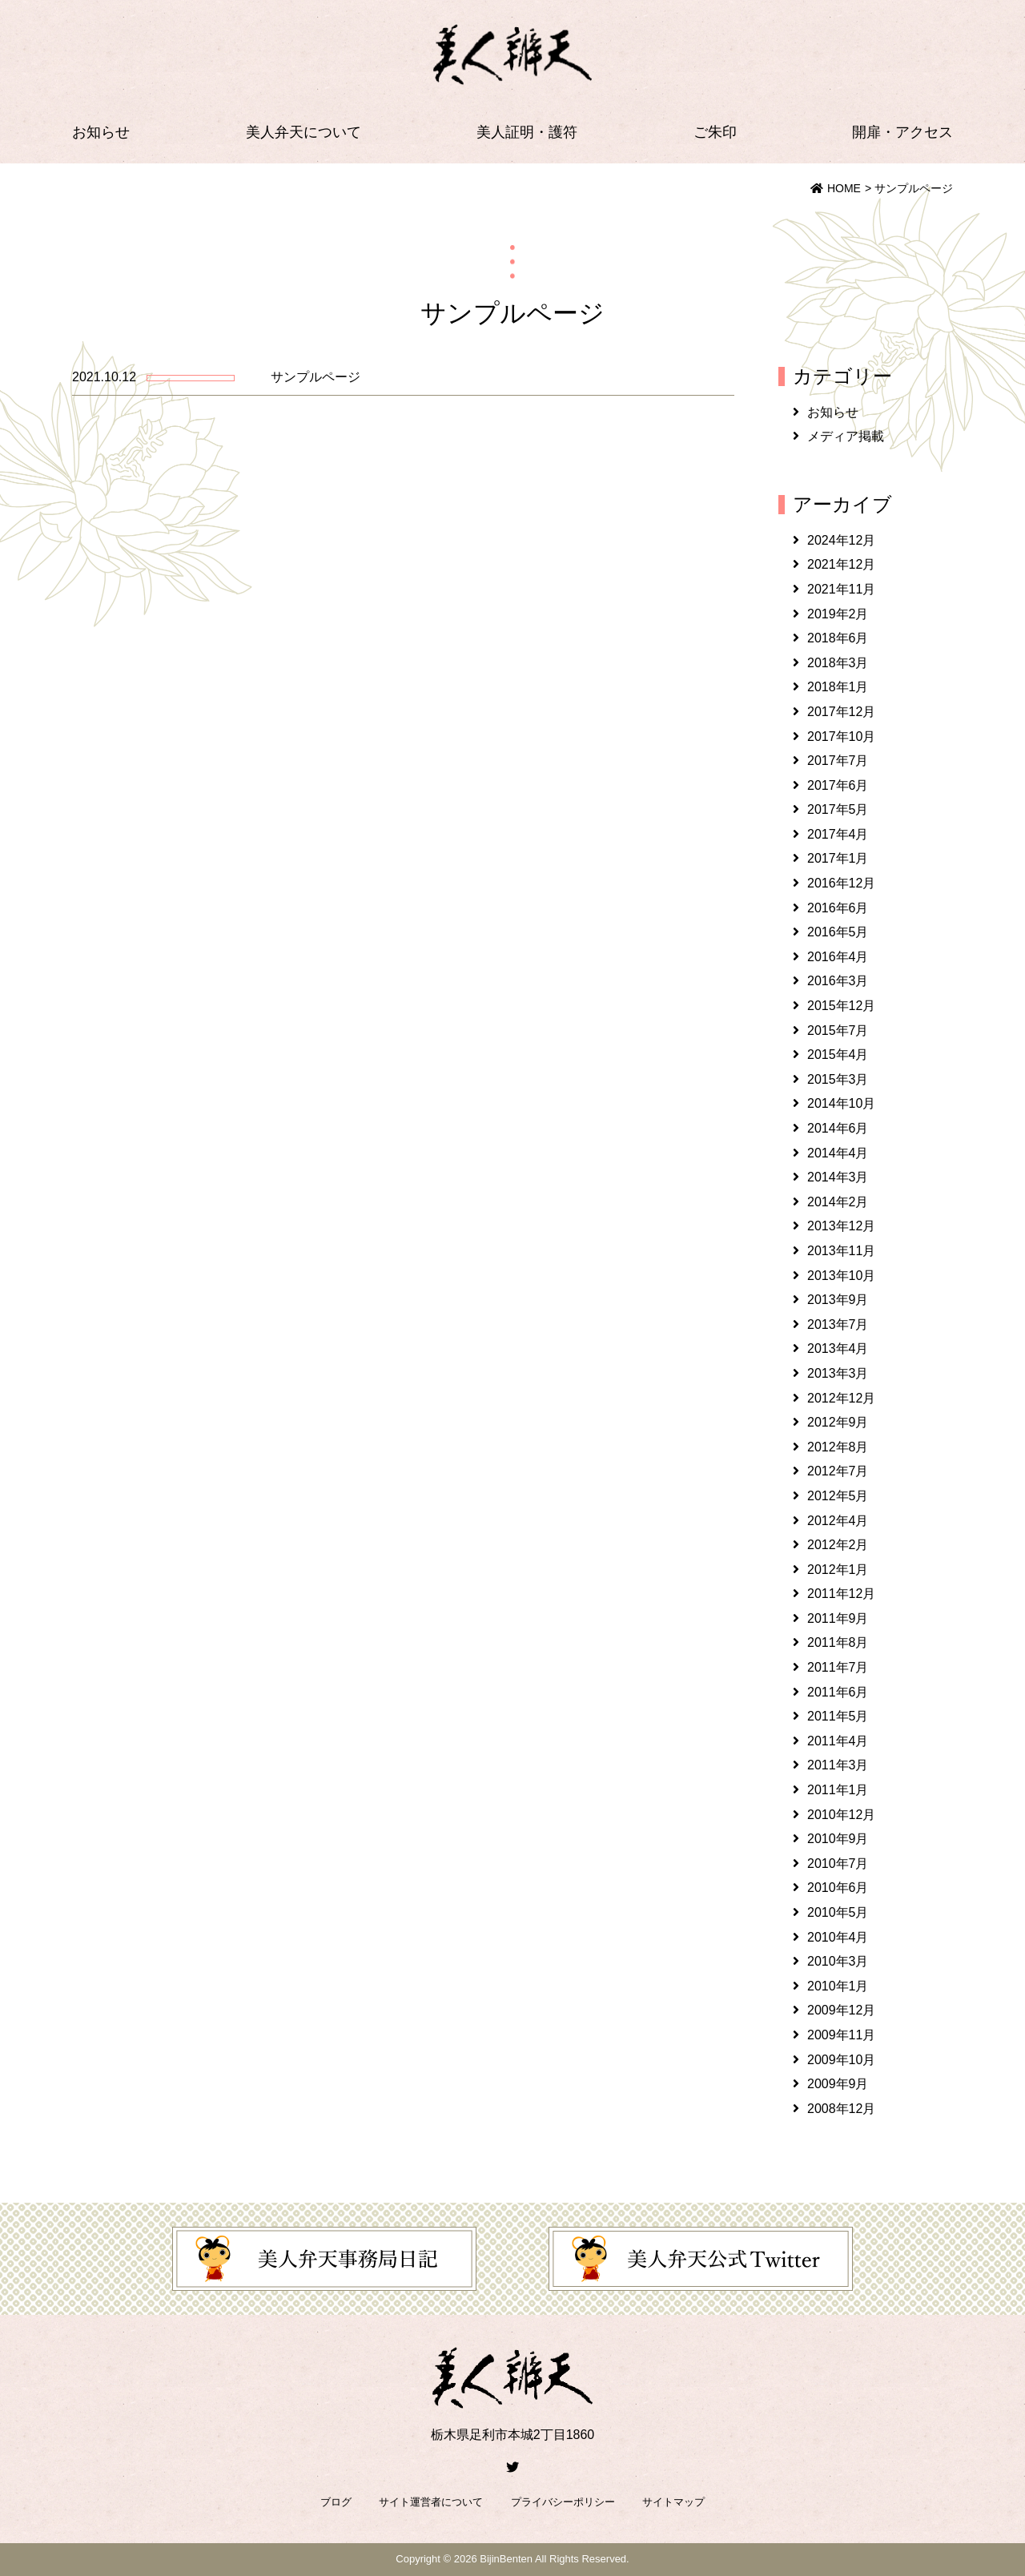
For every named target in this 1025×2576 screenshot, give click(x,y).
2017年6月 (838, 785)
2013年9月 (838, 1299)
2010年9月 (838, 1838)
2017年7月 (838, 760)
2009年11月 (841, 2035)
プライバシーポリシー (563, 2502)
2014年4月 (838, 1153)
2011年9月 (838, 1618)
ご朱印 (715, 132)
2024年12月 (841, 540)
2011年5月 (838, 1716)
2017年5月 (838, 809)
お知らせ (101, 132)
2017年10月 (841, 736)
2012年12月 (841, 1398)
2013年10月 (841, 1275)
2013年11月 (841, 1251)
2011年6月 (838, 1692)
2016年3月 (838, 981)
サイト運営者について (431, 2502)
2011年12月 (841, 1593)
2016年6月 (838, 908)
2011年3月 (838, 1765)
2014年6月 (838, 1128)
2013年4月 (838, 1348)
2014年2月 (838, 1202)
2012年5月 (838, 1496)
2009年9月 (838, 2084)
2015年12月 (841, 1005)
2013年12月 (841, 1226)
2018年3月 (838, 663)
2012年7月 (838, 1471)
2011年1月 (838, 1790)
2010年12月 (841, 1814)
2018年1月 (838, 687)
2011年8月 (838, 1642)
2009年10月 (841, 2060)
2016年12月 (841, 883)
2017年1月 (838, 858)
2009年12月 (841, 2010)
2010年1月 (838, 1986)
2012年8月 (838, 1447)
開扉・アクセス (902, 132)
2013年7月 (838, 1324)
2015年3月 (838, 1079)
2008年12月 (841, 2108)
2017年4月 (838, 834)
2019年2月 (838, 614)
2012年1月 (838, 1569)
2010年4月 (838, 1937)
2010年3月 (838, 1961)
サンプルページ (315, 377)
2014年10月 (841, 1103)
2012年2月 (838, 1545)
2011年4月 (838, 1741)
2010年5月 (838, 1912)
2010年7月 (838, 1863)
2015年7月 (838, 1030)
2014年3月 (838, 1177)
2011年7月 (838, 1667)
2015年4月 (838, 1054)
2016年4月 (838, 957)
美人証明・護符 (526, 132)
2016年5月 (838, 932)
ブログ (336, 2502)
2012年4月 (838, 1520)
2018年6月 (838, 638)
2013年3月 (838, 1373)
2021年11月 (841, 589)
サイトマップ (673, 2502)
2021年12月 (841, 564)
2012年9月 (838, 1422)
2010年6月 (838, 1887)
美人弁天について (303, 132)
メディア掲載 (845, 436)
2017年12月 (841, 711)
